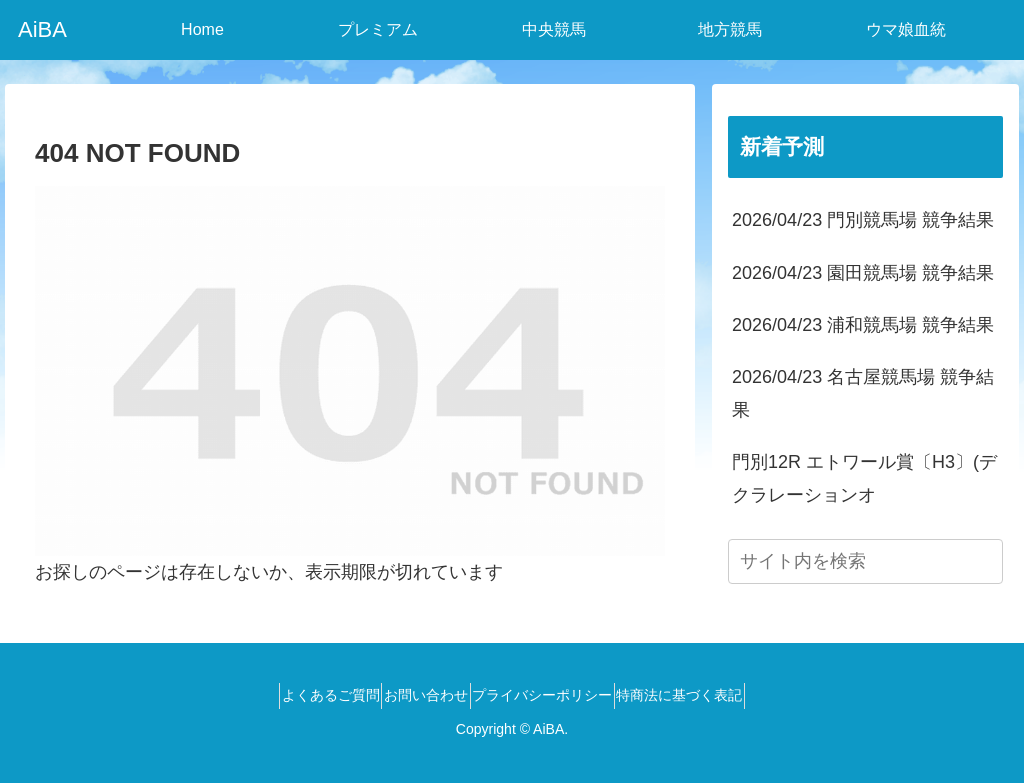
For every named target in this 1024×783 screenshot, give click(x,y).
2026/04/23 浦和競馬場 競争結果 (863, 325)
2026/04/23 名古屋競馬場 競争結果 (863, 393)
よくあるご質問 (306, 695)
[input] (865, 561)
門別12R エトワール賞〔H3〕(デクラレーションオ (864, 478)
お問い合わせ (418, 695)
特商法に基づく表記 (705, 695)
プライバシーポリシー (551, 695)
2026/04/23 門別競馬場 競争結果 (863, 220)
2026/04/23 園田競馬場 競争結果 (863, 273)
